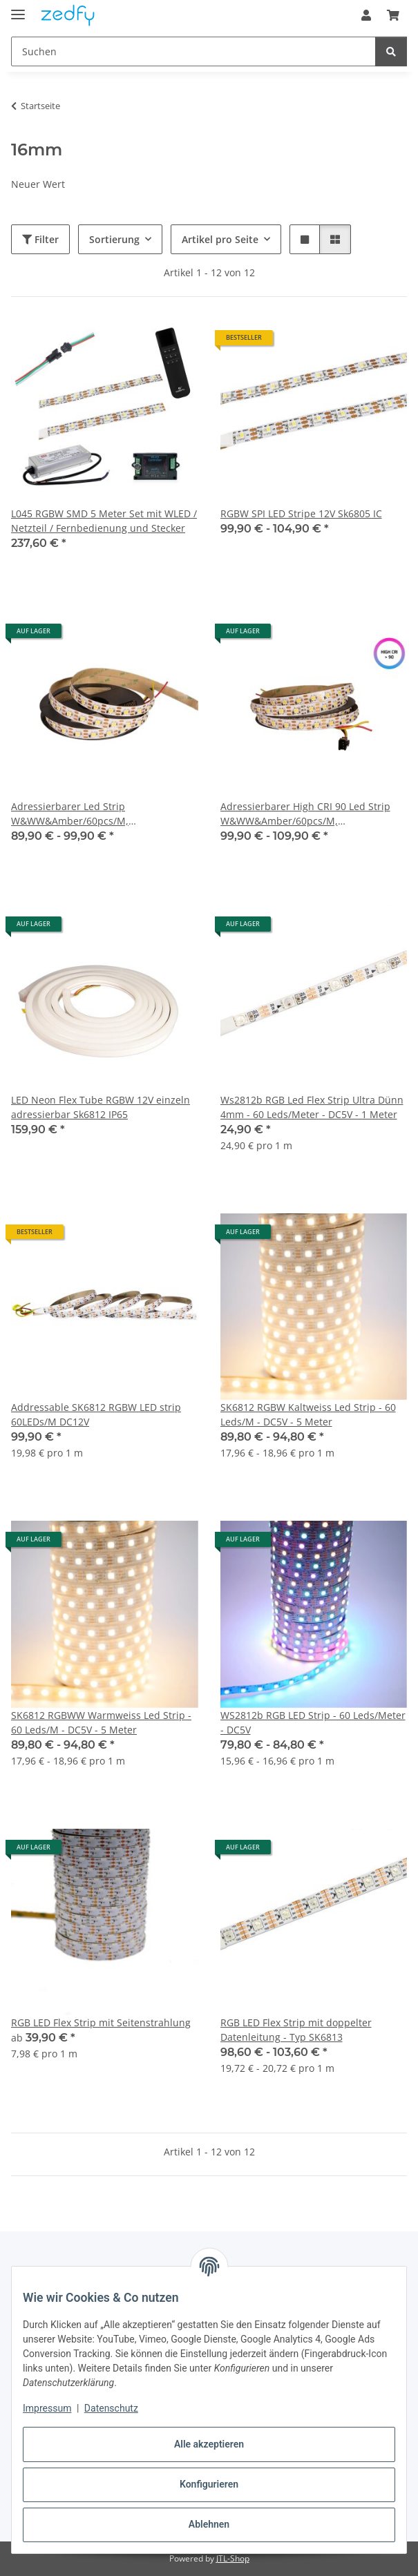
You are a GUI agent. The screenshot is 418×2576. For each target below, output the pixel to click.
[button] (366, 15)
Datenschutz (111, 2408)
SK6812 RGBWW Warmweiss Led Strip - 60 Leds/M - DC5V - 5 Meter (101, 1722)
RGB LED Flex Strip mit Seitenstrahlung (101, 2022)
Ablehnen (209, 2524)
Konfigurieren (209, 2484)
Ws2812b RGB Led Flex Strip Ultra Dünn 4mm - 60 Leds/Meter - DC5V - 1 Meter (311, 1107)
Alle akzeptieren (209, 2444)
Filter (40, 239)
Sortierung (114, 239)
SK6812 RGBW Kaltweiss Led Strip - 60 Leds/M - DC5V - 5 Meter (308, 1414)
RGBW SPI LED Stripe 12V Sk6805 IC (301, 513)
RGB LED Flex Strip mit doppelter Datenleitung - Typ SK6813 (296, 2030)
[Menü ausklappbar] (18, 8)
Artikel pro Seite (220, 239)
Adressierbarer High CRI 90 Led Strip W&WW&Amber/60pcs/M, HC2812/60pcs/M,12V (305, 814)
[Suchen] (391, 51)
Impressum (47, 2408)
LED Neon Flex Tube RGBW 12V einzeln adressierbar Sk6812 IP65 (100, 1107)
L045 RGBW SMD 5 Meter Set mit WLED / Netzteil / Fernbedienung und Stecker (104, 521)
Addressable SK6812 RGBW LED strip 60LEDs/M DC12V (96, 1414)
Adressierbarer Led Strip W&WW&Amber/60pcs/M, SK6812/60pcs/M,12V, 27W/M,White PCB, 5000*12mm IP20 (93, 814)
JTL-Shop (232, 2558)
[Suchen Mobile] (193, 51)
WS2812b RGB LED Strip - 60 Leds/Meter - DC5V (313, 1722)
